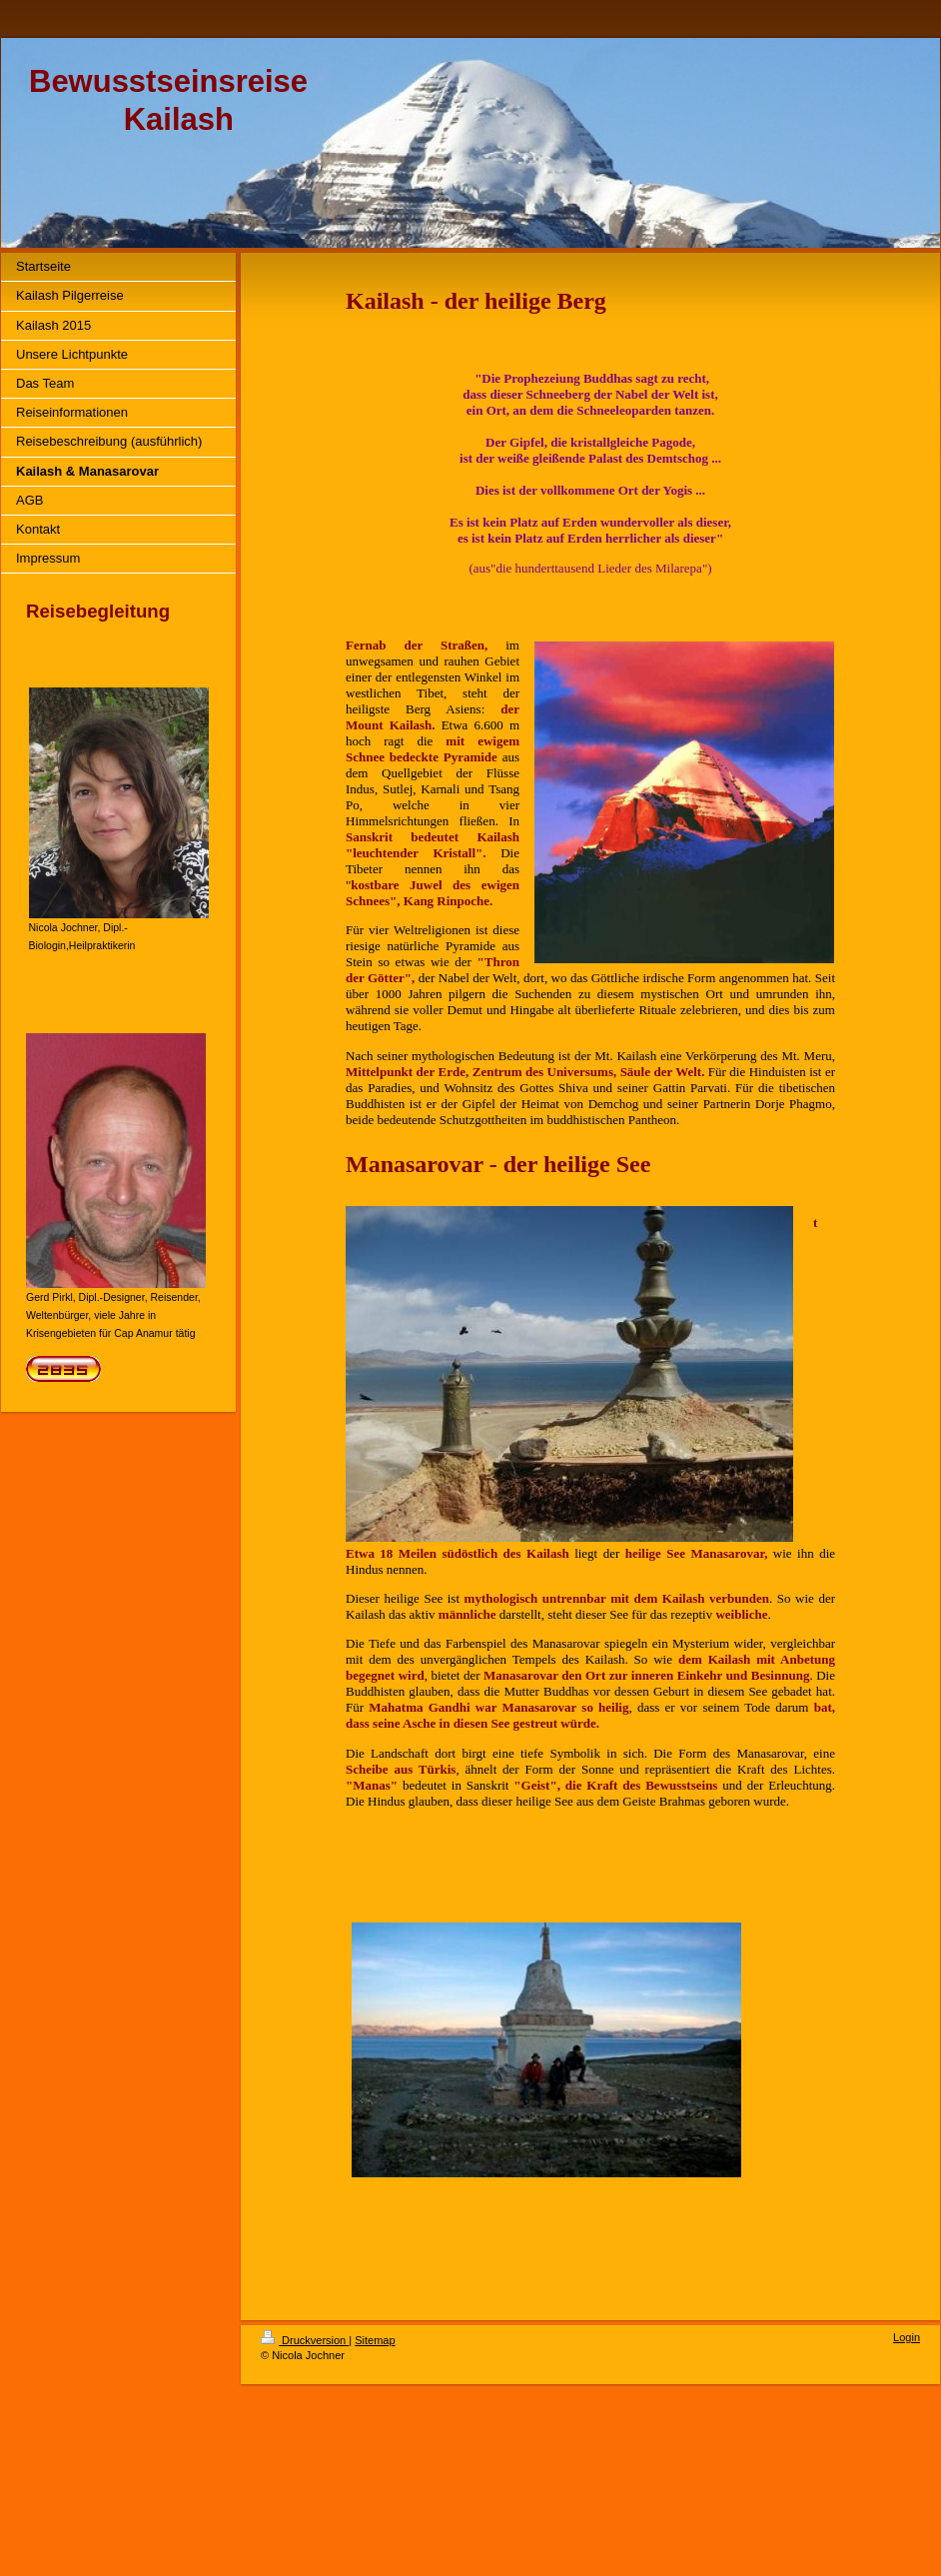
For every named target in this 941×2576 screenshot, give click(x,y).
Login (906, 2337)
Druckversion (305, 2340)
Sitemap (375, 2340)
